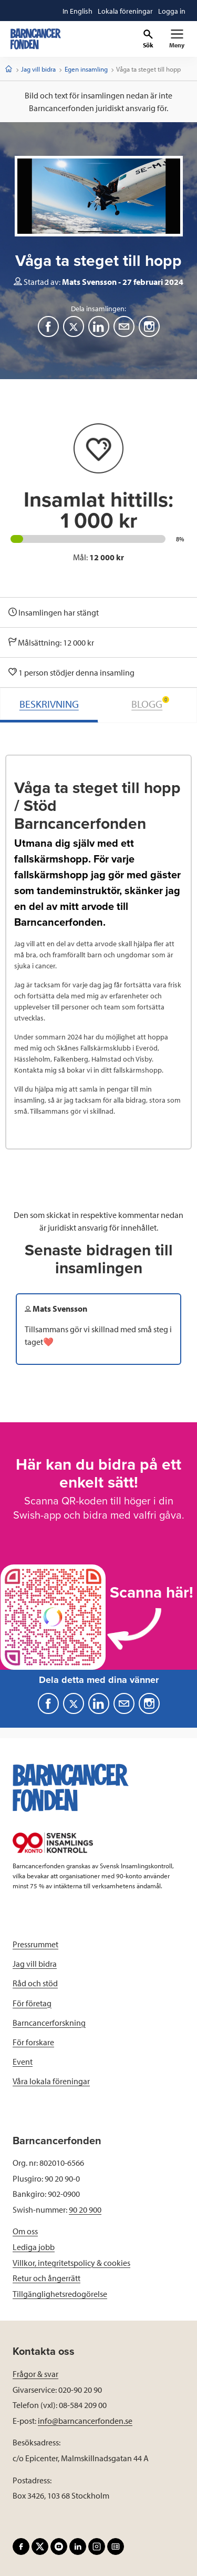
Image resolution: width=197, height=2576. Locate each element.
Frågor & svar (35, 2374)
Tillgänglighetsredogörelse (60, 2293)
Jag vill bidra (38, 69)
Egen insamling (86, 69)
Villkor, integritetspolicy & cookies (71, 2262)
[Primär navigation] (176, 39)
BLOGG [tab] (150, 703)
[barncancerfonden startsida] (35, 38)
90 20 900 (85, 2209)
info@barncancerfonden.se (85, 2420)
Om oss (25, 2231)
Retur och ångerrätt (46, 2278)
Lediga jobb (34, 2247)
